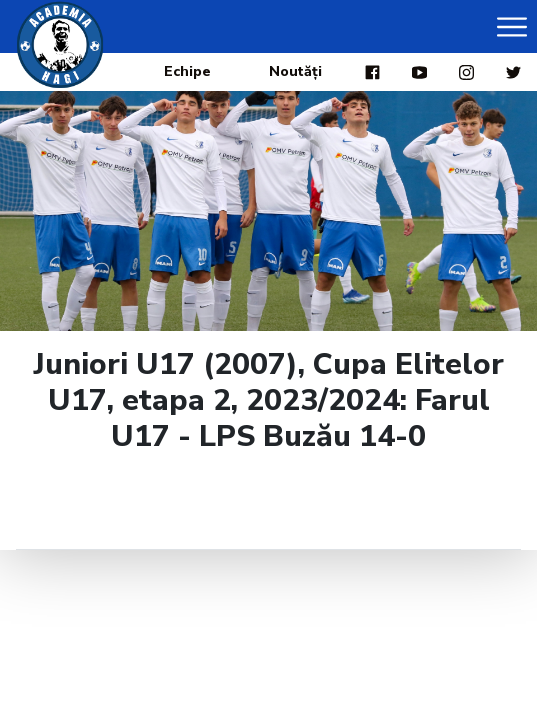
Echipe (187, 71)
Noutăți (295, 71)
